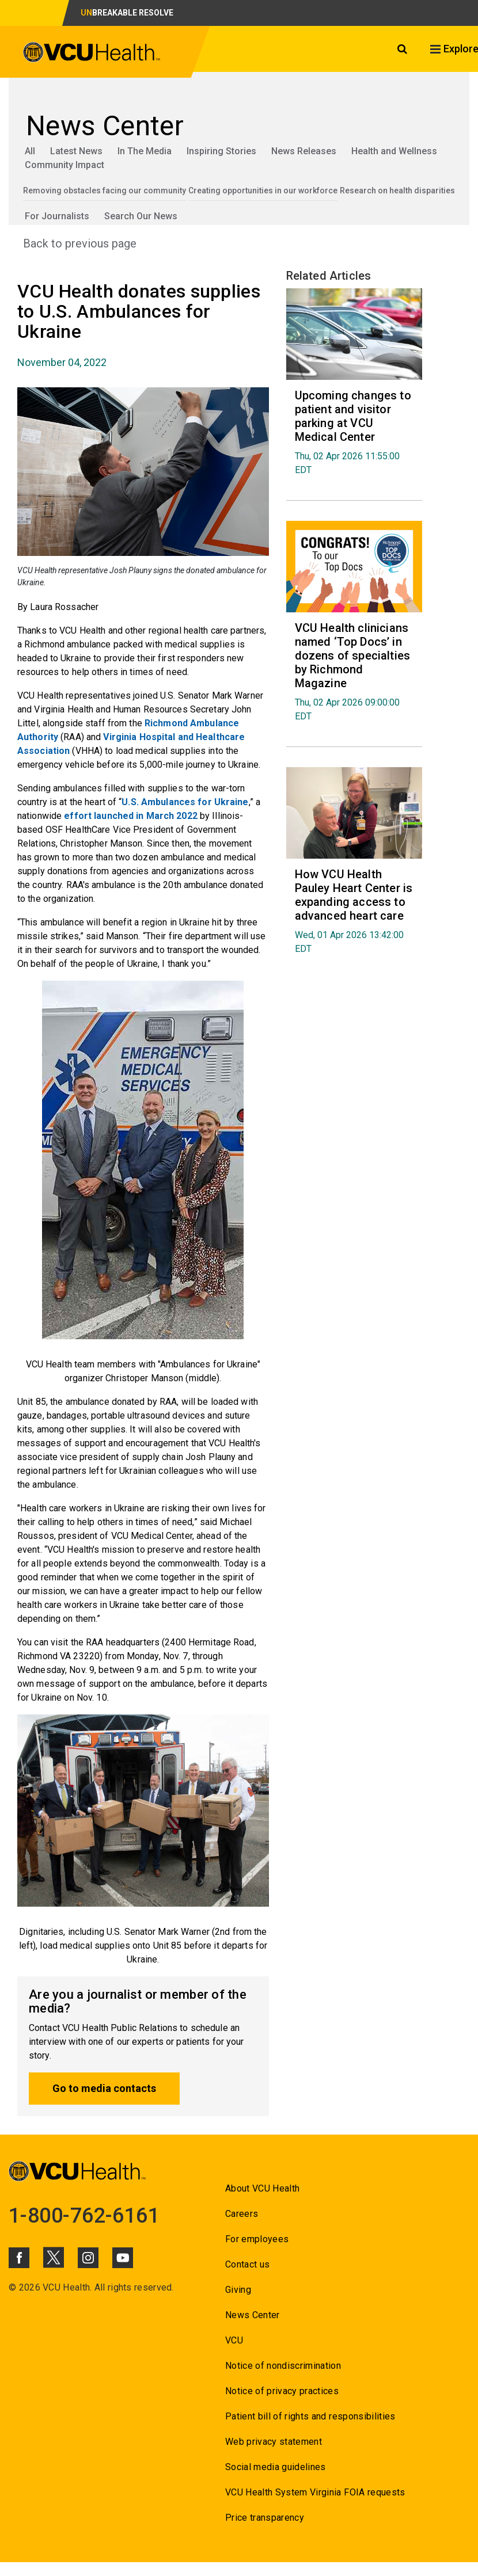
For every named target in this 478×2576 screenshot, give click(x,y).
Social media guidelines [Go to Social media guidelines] (275, 2466)
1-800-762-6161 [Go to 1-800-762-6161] (84, 2216)
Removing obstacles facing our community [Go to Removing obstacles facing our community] (104, 190)
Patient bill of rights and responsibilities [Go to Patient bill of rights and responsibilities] (310, 2416)
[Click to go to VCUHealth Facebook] (19, 2257)
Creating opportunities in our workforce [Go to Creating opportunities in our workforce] (262, 190)
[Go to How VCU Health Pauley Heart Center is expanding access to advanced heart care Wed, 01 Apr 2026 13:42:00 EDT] (354, 910)
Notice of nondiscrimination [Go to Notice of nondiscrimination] (283, 2365)
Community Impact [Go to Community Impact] (64, 164)
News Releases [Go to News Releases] (303, 151)
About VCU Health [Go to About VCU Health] (262, 2188)
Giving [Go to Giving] (238, 2289)
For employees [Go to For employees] (257, 2239)
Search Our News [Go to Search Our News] (140, 216)
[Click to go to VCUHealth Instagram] (88, 2257)
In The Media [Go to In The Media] (144, 151)
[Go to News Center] (239, 126)
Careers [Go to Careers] (241, 2213)
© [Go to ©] (12, 2287)
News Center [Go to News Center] (252, 2315)
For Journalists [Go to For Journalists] (57, 216)
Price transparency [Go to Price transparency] (264, 2517)
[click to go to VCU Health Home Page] (92, 54)
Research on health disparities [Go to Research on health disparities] (397, 190)
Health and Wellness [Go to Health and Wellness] (394, 151)
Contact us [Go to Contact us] (247, 2264)
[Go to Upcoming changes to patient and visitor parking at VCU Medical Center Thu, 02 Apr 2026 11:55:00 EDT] (354, 431)
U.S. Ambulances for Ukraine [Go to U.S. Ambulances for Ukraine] (185, 802)
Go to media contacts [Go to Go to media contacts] (104, 2088)
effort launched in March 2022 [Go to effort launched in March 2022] (130, 815)
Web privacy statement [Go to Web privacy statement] (273, 2441)
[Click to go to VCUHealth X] (53, 2257)
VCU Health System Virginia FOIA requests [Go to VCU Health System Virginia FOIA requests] (315, 2492)
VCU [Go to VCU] (234, 2340)
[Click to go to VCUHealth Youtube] (122, 2257)
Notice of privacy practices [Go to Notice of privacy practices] (282, 2391)
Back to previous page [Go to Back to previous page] (79, 243)
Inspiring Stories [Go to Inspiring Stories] (221, 151)
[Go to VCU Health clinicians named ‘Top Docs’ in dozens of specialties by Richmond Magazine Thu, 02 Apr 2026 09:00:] (354, 671)
